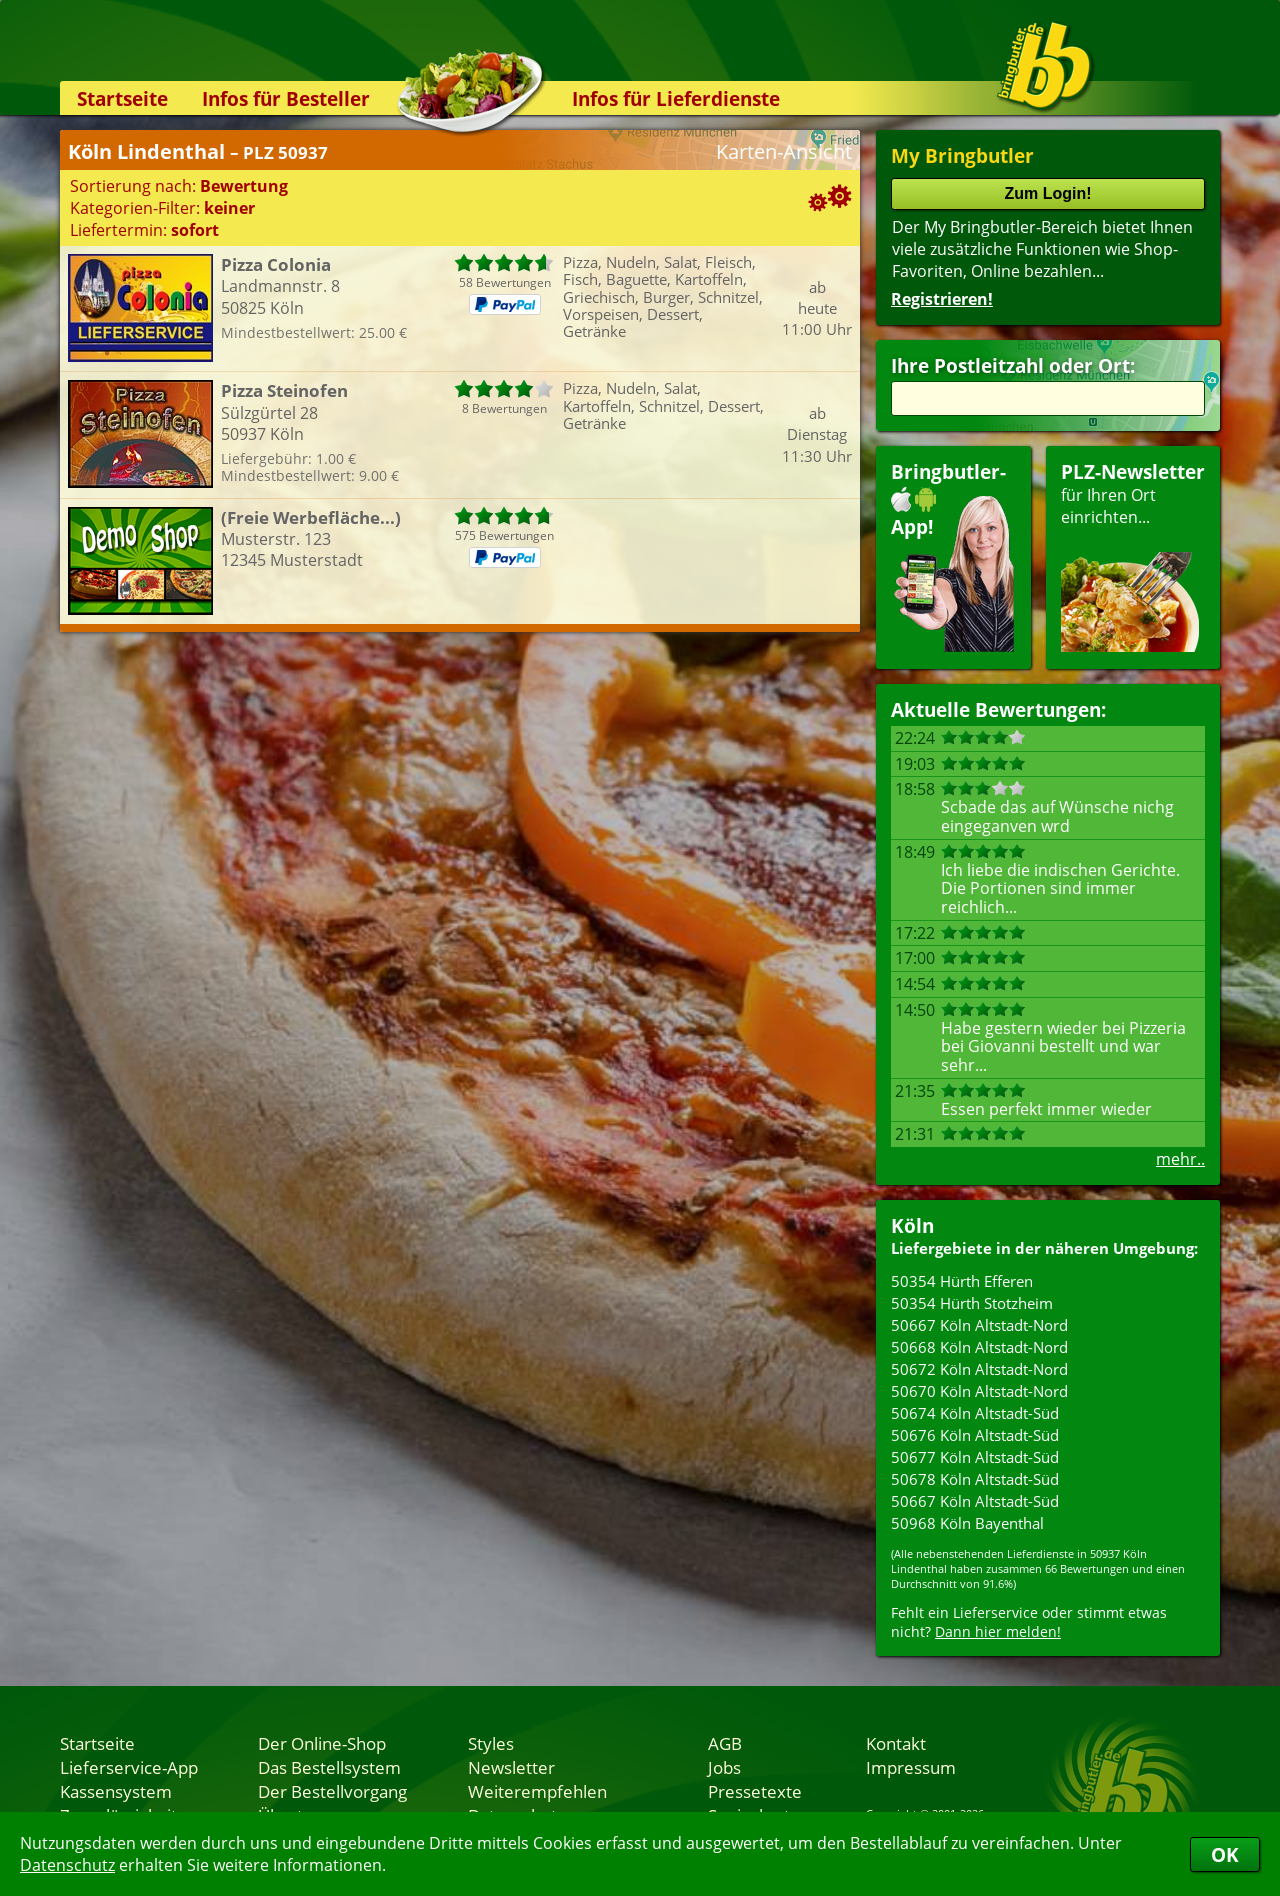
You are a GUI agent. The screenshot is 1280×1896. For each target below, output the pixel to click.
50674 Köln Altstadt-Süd (975, 1413)
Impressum (911, 1767)
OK (1225, 1854)
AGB (725, 1743)
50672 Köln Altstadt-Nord (979, 1369)
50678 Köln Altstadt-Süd (975, 1479)
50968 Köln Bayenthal (967, 1523)
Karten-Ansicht (784, 151)
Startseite (122, 98)
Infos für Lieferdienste (676, 98)
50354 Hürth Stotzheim (972, 1303)
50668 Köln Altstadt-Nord (979, 1347)
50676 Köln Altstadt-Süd (975, 1435)
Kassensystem (116, 1791)
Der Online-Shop (322, 1743)
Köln (912, 1225)
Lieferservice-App (129, 1767)
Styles (491, 1743)
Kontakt (896, 1743)
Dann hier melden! (998, 1631)
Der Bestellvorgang (332, 1791)
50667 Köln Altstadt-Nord (979, 1325)
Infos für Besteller (286, 98)
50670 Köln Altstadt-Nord (979, 1391)
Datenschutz (67, 1865)
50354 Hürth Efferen (962, 1281)
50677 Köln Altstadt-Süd (975, 1457)
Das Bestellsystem (329, 1767)
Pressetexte (755, 1791)
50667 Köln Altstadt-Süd (975, 1501)
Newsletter (511, 1767)
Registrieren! (942, 299)
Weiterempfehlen (537, 1791)
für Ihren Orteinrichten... (1133, 555)
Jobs (724, 1767)
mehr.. (1180, 1159)
